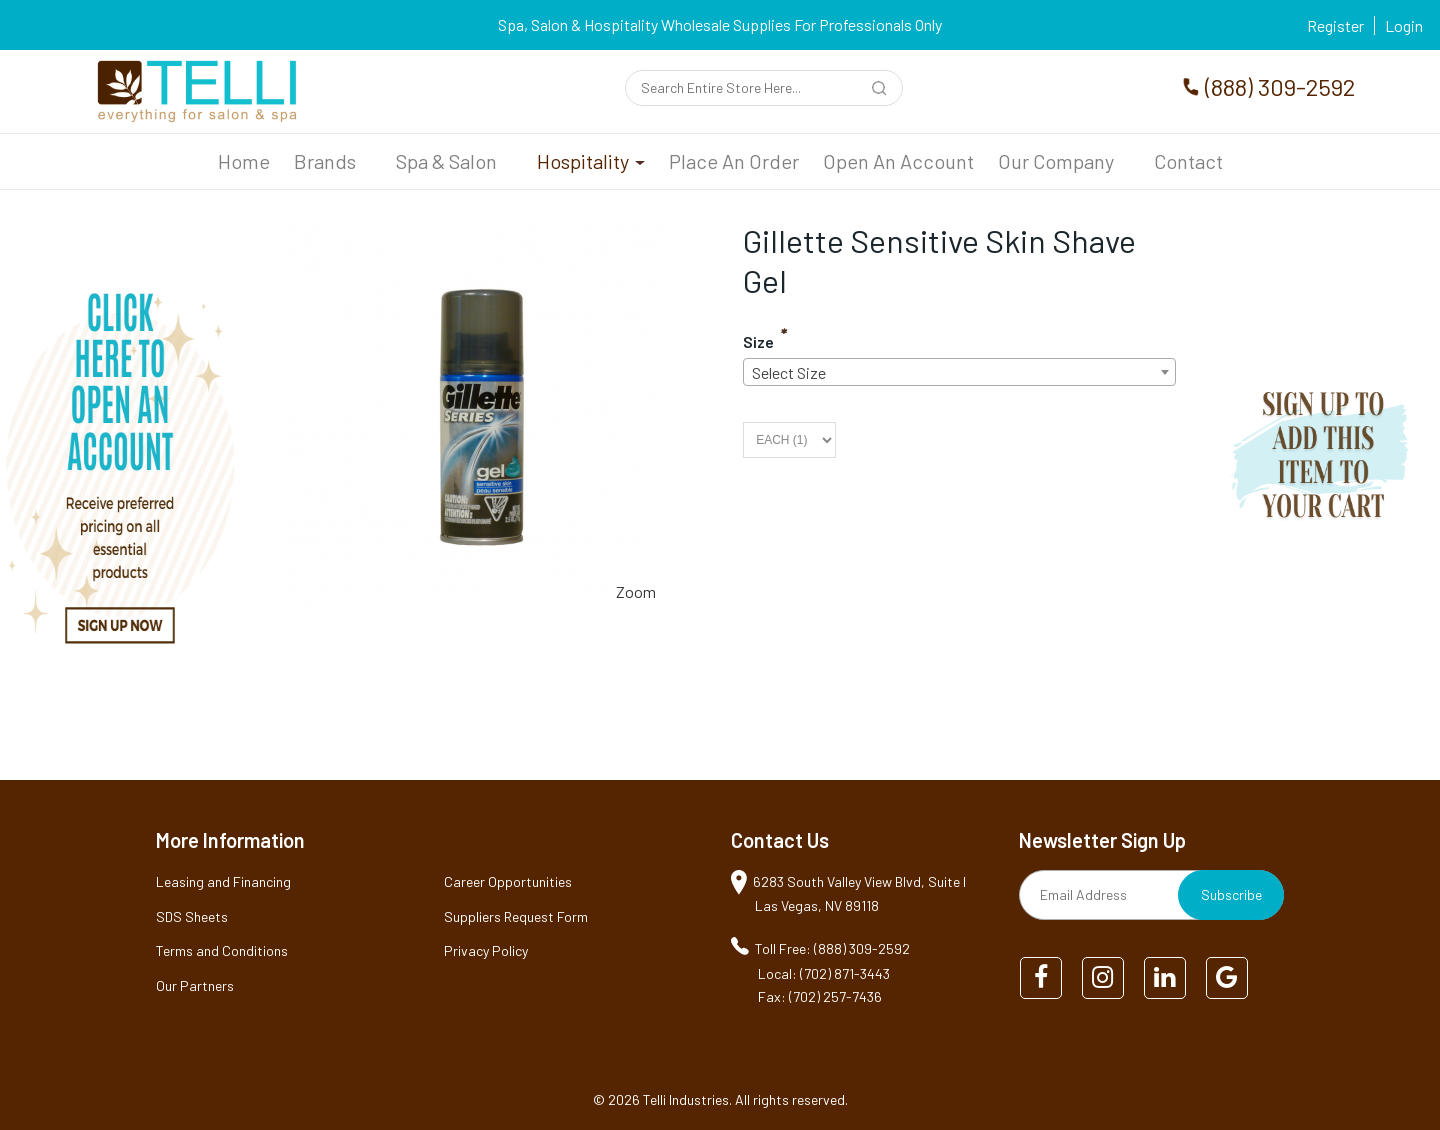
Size (758, 341)
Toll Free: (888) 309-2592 (832, 948)
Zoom (636, 591)
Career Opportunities (508, 881)
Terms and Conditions (222, 950)
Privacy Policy (486, 950)
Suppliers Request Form (516, 916)
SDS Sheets (192, 916)
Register (1335, 25)
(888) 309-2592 (1280, 86)
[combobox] (959, 372)
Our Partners (195, 985)
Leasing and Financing (223, 881)
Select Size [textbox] (789, 372)
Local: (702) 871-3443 (824, 973)
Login (1404, 25)
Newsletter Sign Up (1102, 840)
